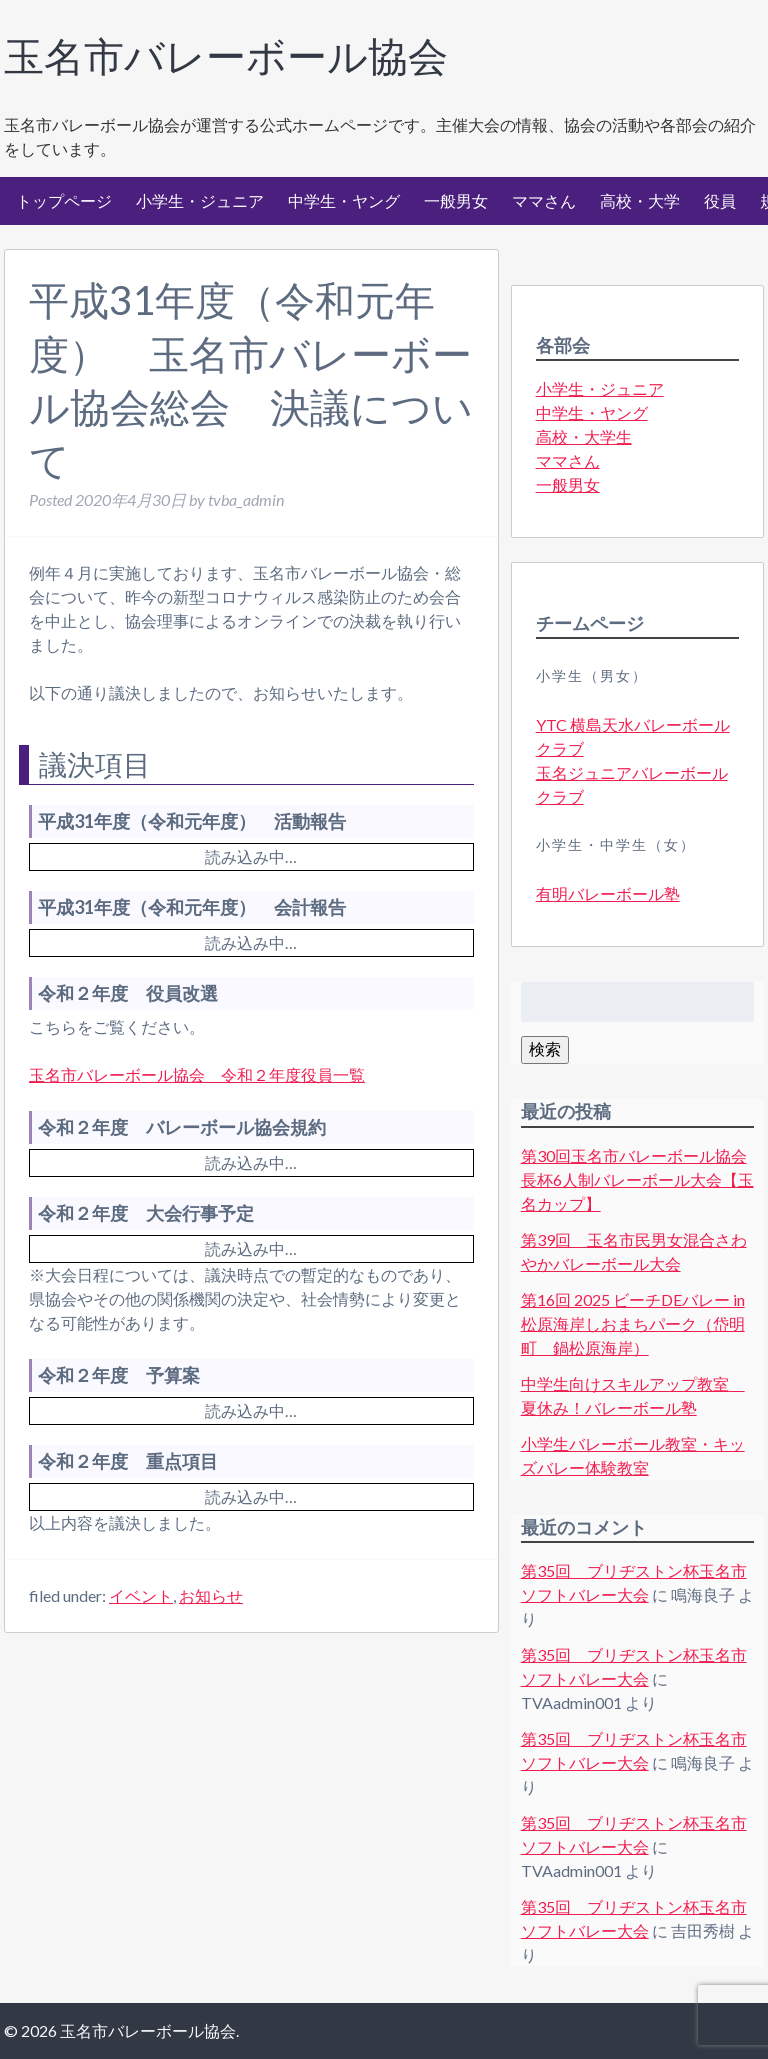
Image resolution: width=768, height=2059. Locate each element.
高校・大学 (640, 200)
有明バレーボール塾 (608, 893)
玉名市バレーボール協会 (226, 56)
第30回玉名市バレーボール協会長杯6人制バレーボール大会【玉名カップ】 (637, 1179)
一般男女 (456, 200)
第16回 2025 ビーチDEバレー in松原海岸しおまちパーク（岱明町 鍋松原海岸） (633, 1323)
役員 (720, 200)
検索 (545, 1048)
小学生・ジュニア (200, 200)
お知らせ (211, 1595)
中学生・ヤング (344, 200)
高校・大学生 (584, 436)
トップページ (64, 200)
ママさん (544, 200)
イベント (141, 1595)
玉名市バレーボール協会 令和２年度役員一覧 (197, 1074)
